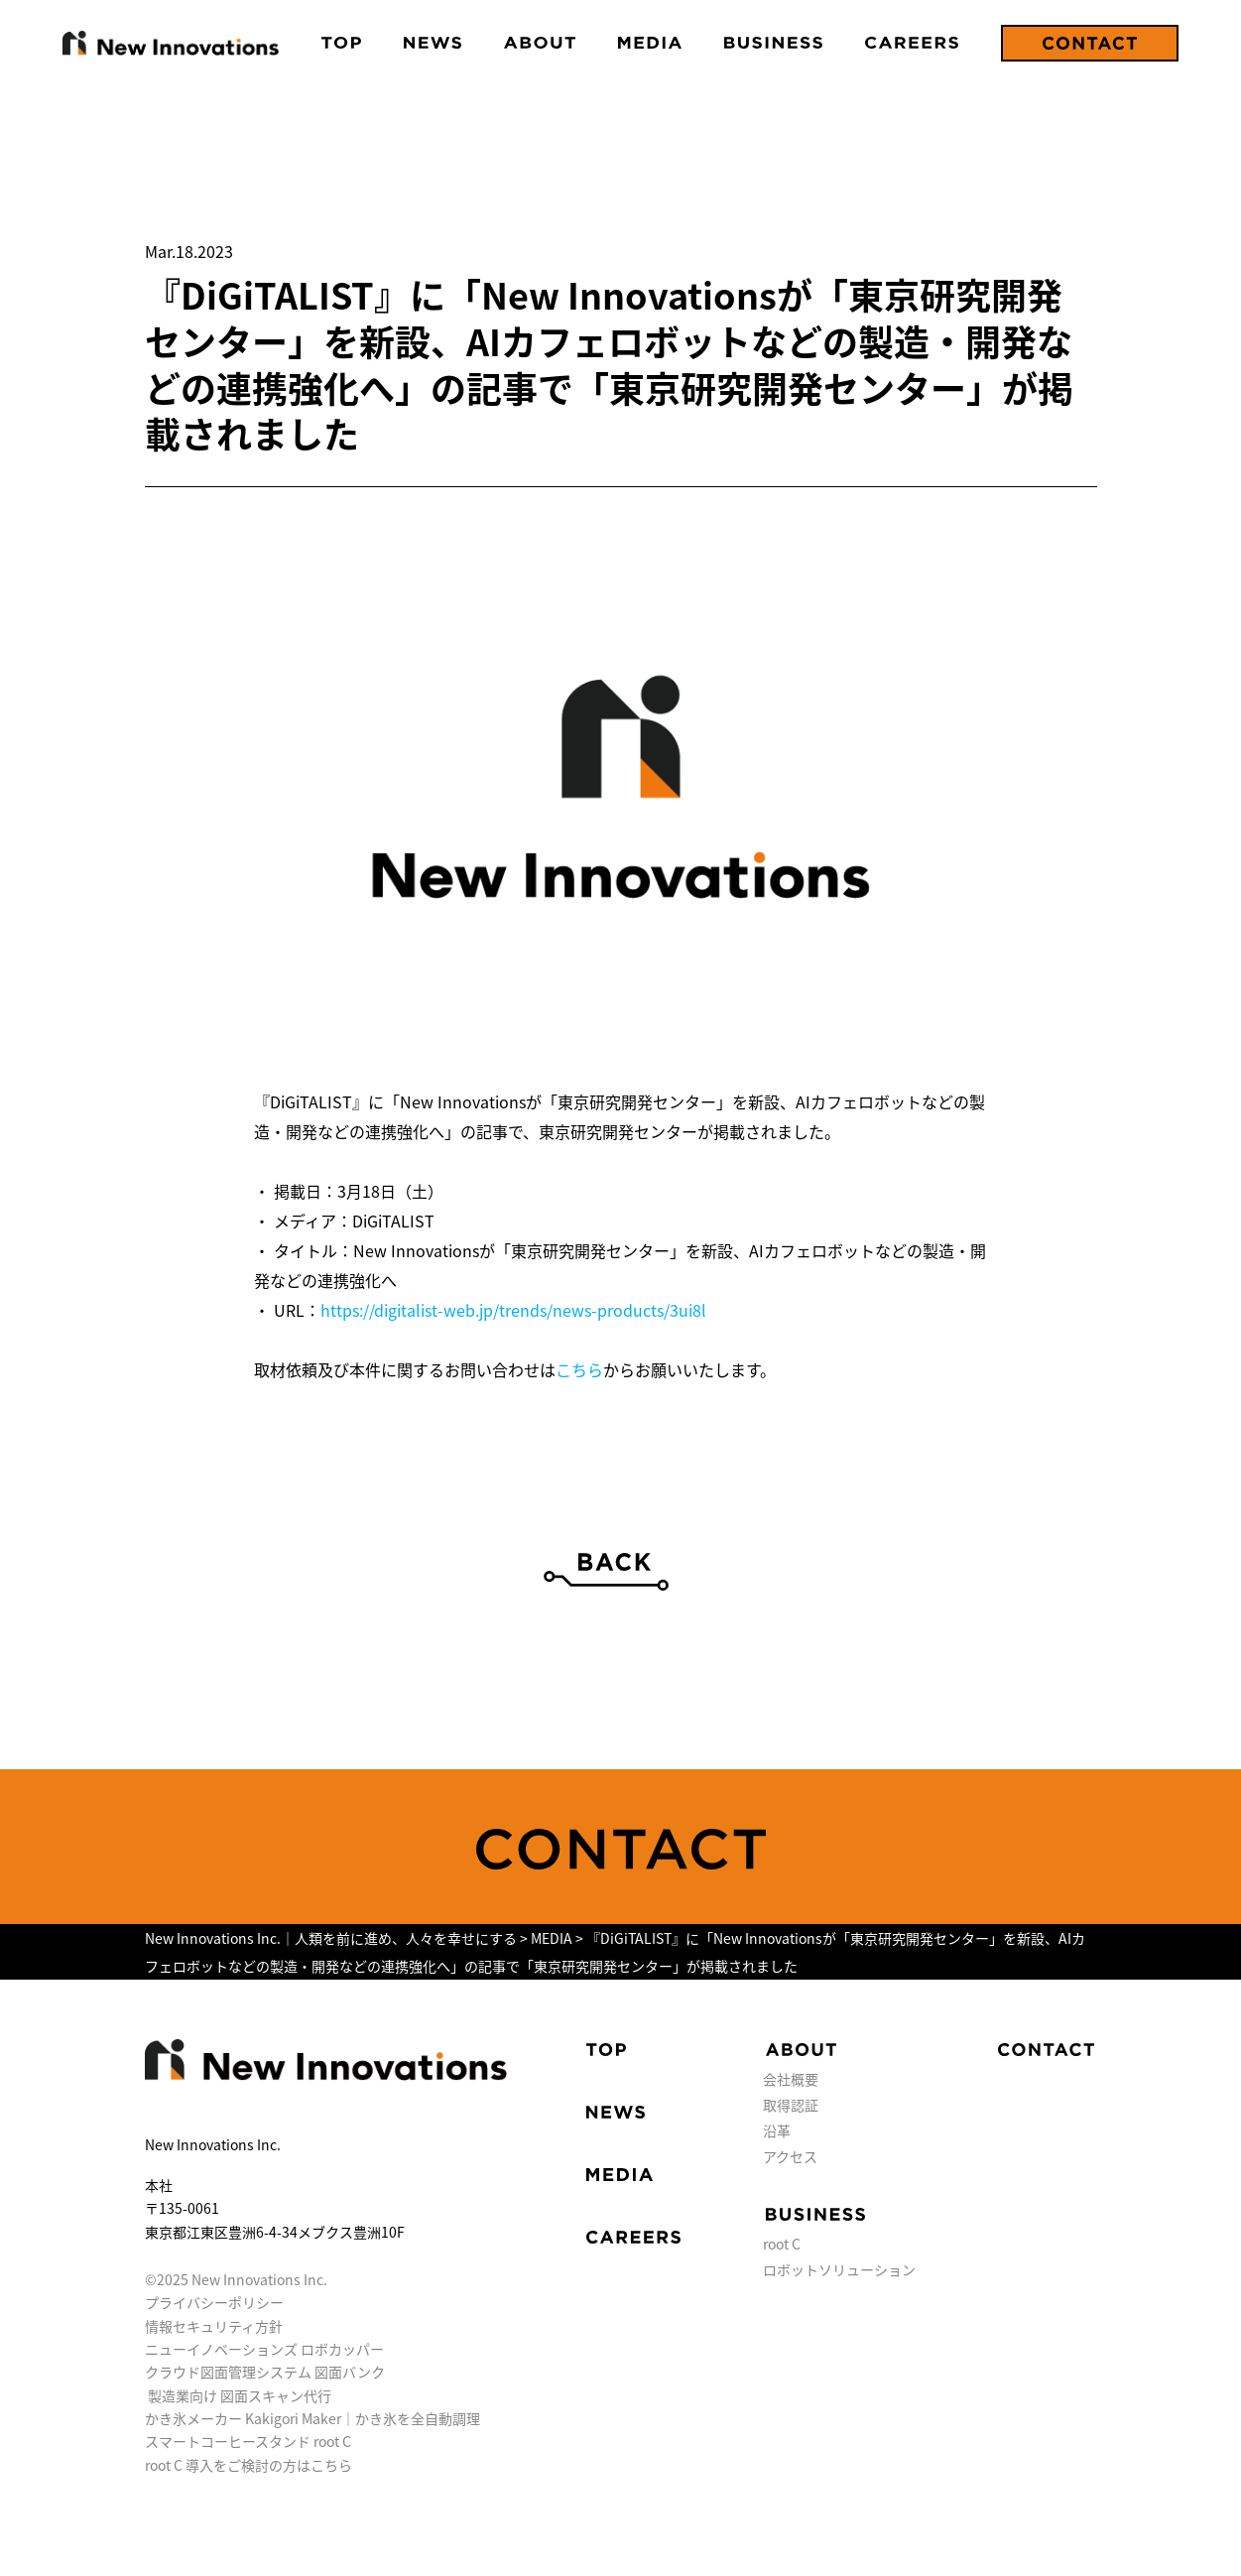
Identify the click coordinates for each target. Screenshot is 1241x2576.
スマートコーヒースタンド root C (248, 2441)
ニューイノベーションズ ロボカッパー (264, 2349)
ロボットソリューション (839, 2269)
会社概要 (790, 2079)
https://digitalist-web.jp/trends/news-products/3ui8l (513, 1310)
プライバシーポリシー (214, 2302)
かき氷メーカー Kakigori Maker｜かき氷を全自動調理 (312, 2418)
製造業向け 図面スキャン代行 (239, 2395)
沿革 (777, 2130)
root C (782, 2244)
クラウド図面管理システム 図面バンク (265, 2372)
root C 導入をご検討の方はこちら (248, 2465)
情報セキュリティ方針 (214, 2326)
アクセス (790, 2156)
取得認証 (790, 2105)
